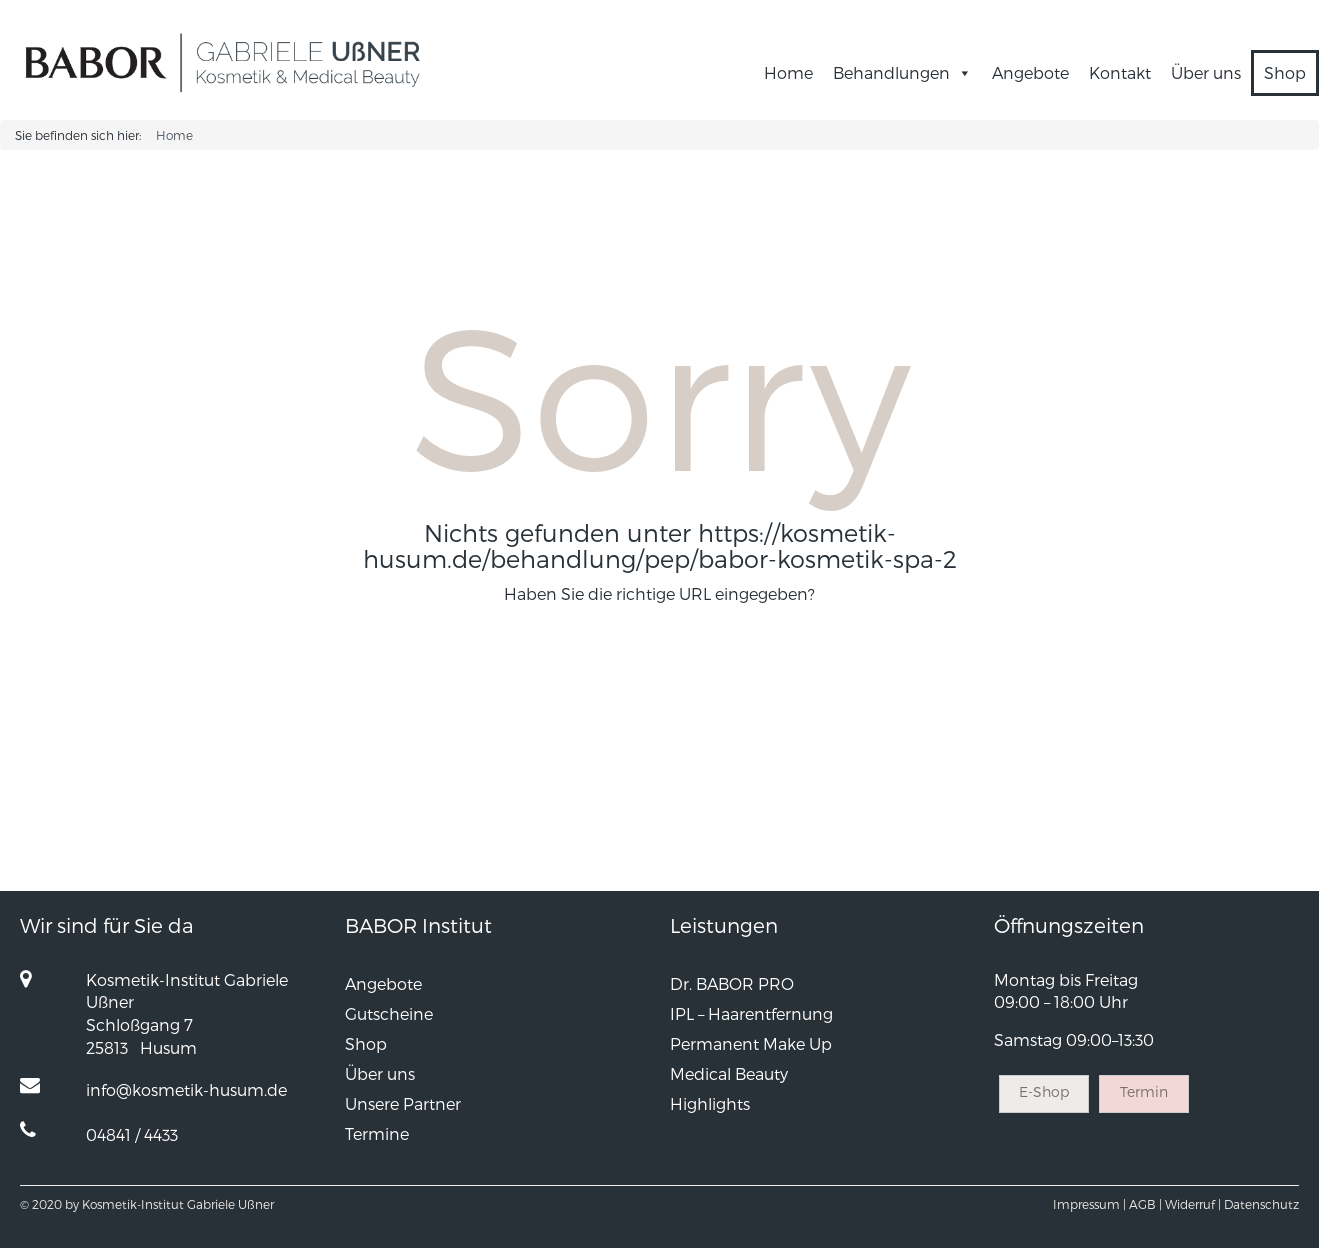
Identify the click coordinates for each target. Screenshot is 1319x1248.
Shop (1285, 72)
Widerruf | (1193, 1204)
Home (788, 72)
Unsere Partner (403, 1103)
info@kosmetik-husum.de (186, 1089)
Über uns (1206, 72)
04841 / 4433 (132, 1134)
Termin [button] (1144, 1091)
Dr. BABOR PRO (732, 983)
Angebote (1030, 72)
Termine (377, 1133)
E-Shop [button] (1044, 1091)
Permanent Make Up (751, 1043)
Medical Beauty (729, 1073)
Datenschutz (1261, 1204)
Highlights (710, 1103)
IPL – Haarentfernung (751, 1013)
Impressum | (1089, 1204)
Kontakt (1120, 72)
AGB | (1145, 1204)
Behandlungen (902, 72)
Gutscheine (389, 1013)
